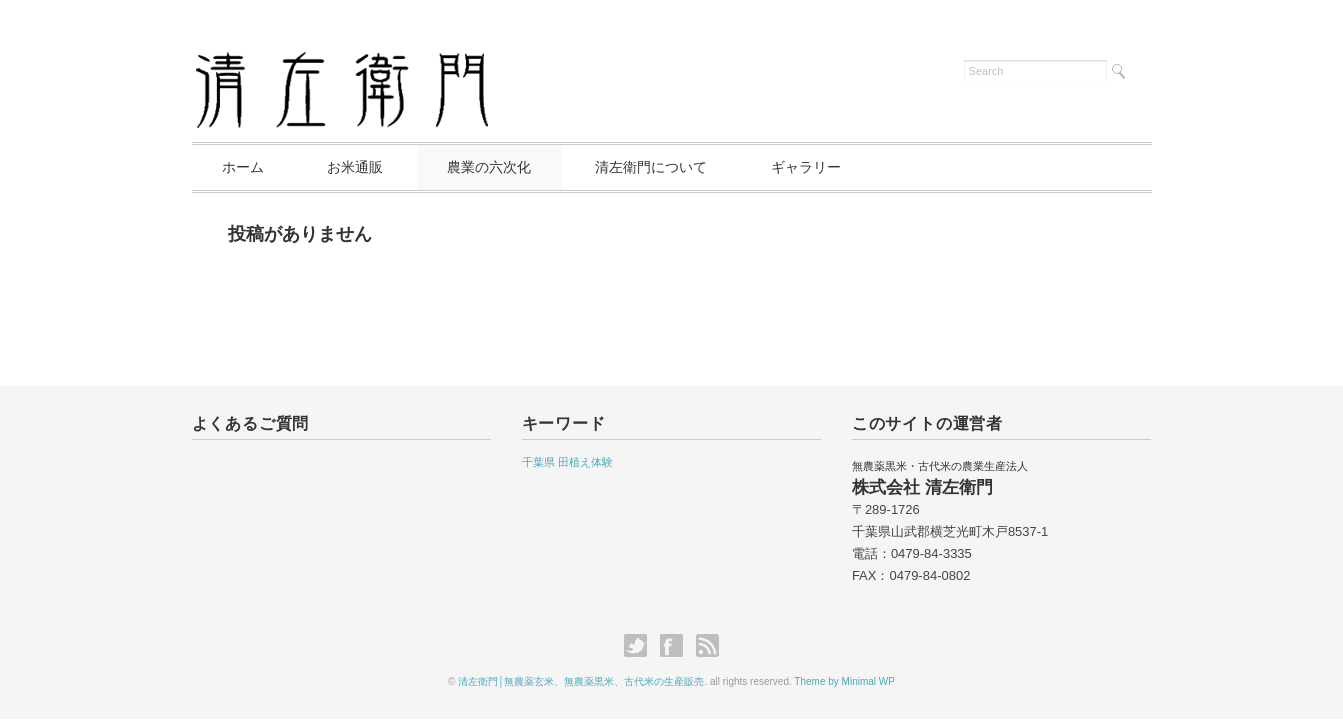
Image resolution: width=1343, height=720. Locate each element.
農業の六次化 (489, 167)
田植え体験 (585, 462)
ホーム (243, 167)
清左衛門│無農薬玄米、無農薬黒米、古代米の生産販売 (581, 681)
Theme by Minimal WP (844, 681)
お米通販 (355, 167)
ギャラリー (806, 167)
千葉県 (538, 462)
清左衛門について (651, 167)
